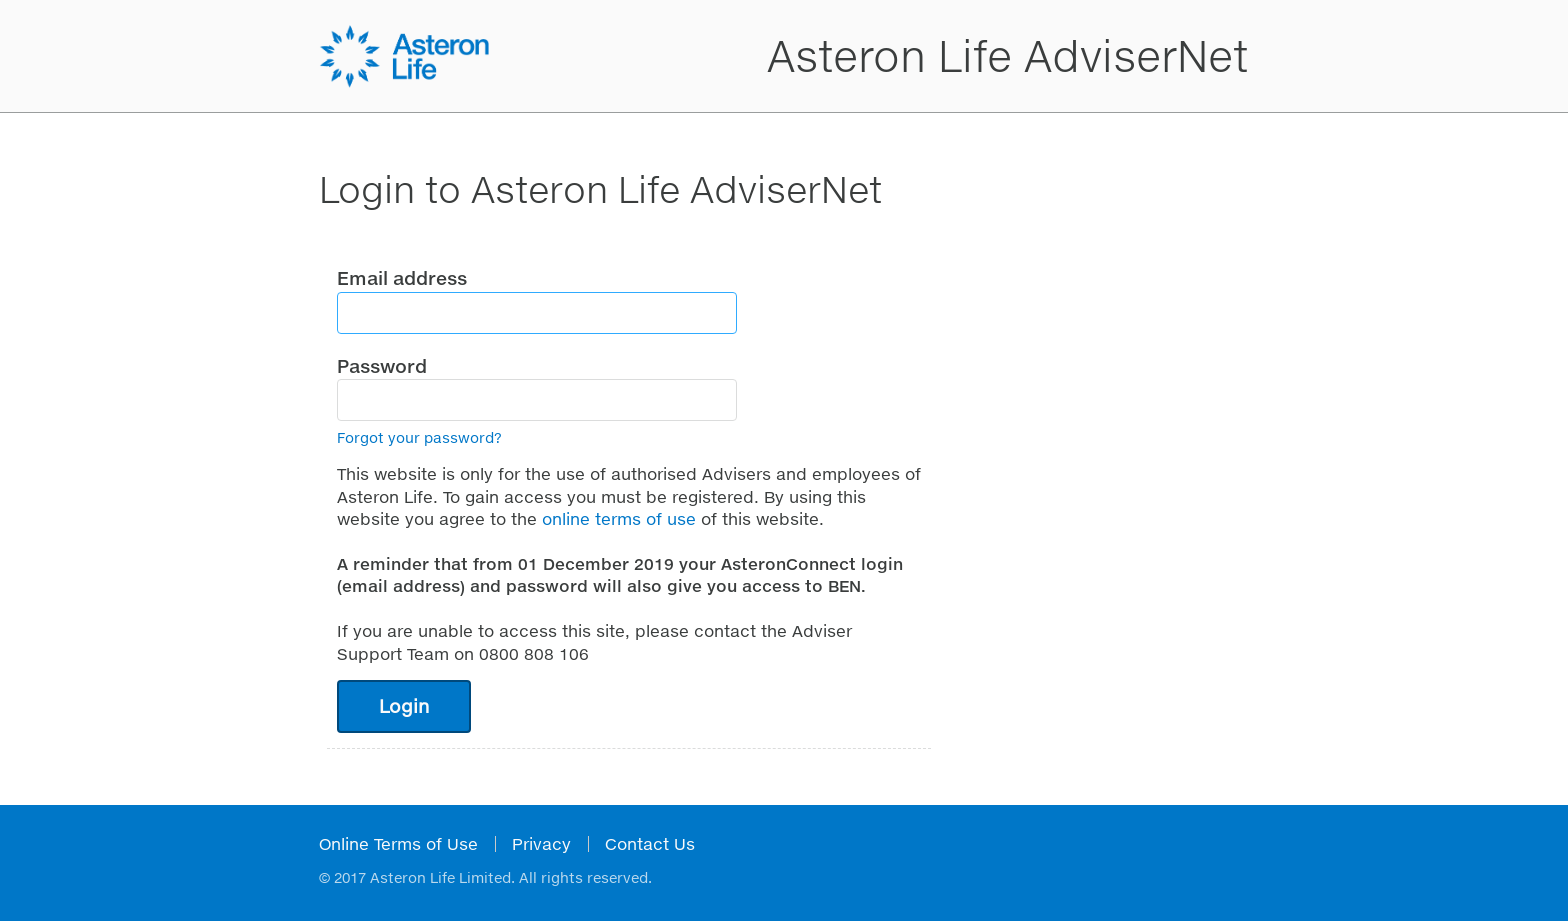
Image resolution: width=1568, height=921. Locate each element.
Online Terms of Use (398, 844)
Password (382, 366)
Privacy (541, 844)
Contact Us (650, 844)
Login (404, 706)
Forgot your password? (419, 437)
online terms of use (619, 519)
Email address (402, 278)
